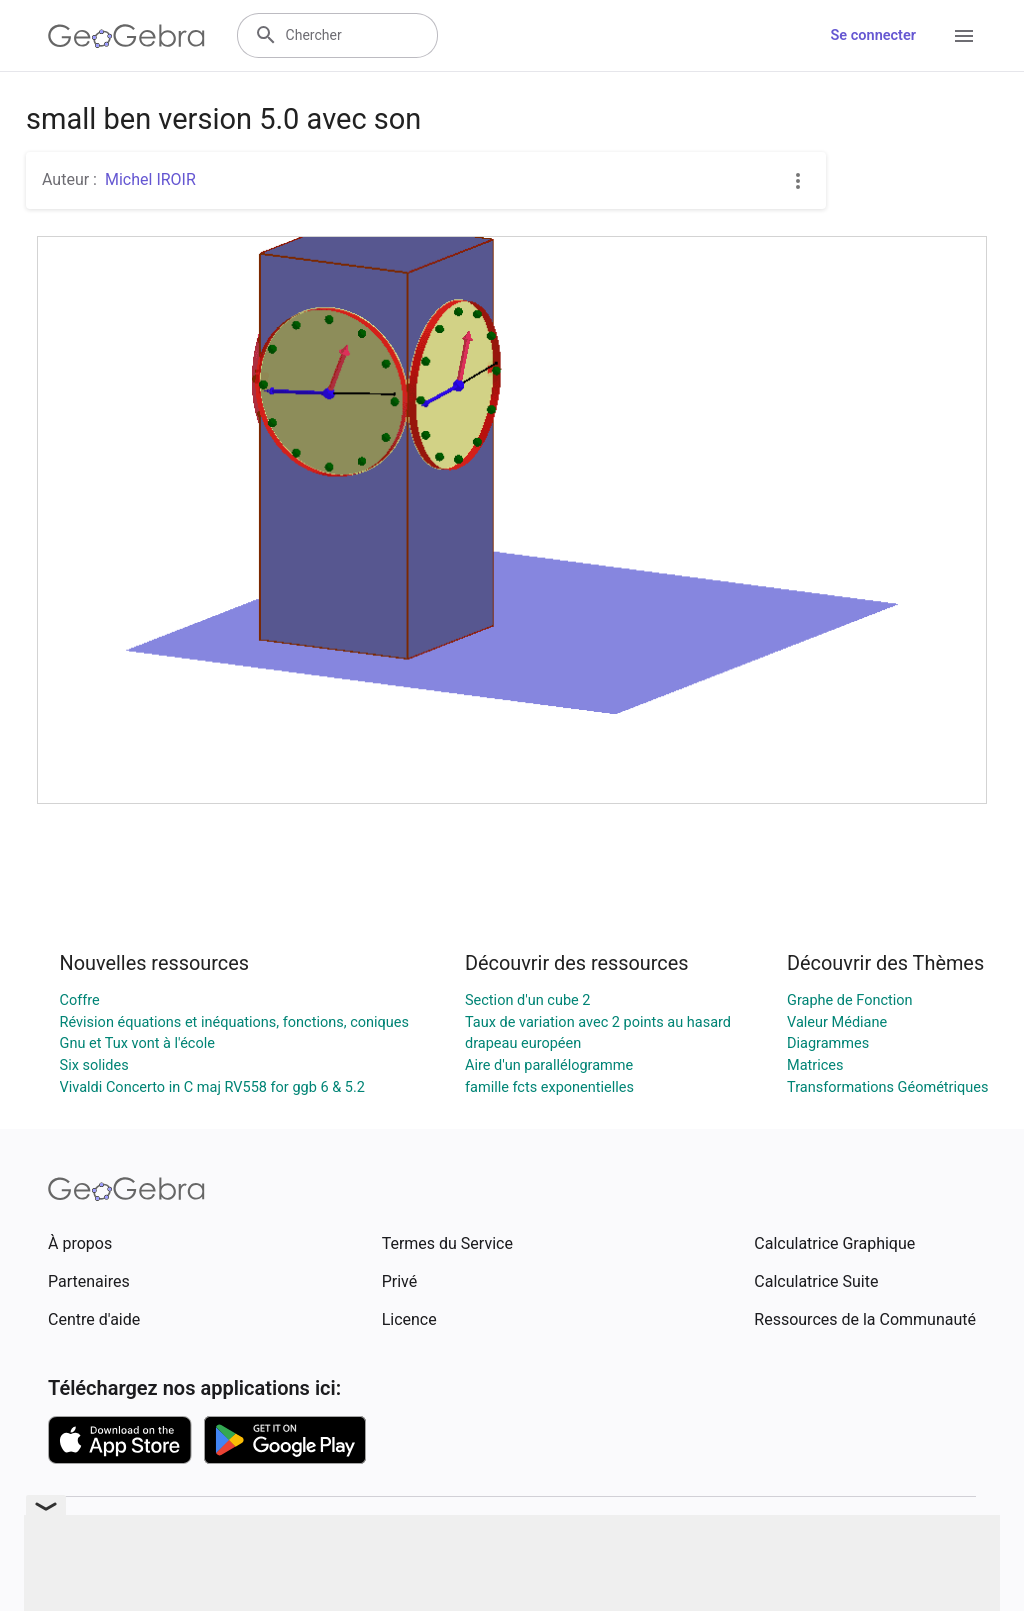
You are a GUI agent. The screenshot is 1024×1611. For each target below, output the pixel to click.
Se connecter (873, 35)
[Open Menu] (964, 36)
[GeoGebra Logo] (126, 36)
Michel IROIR (150, 179)
